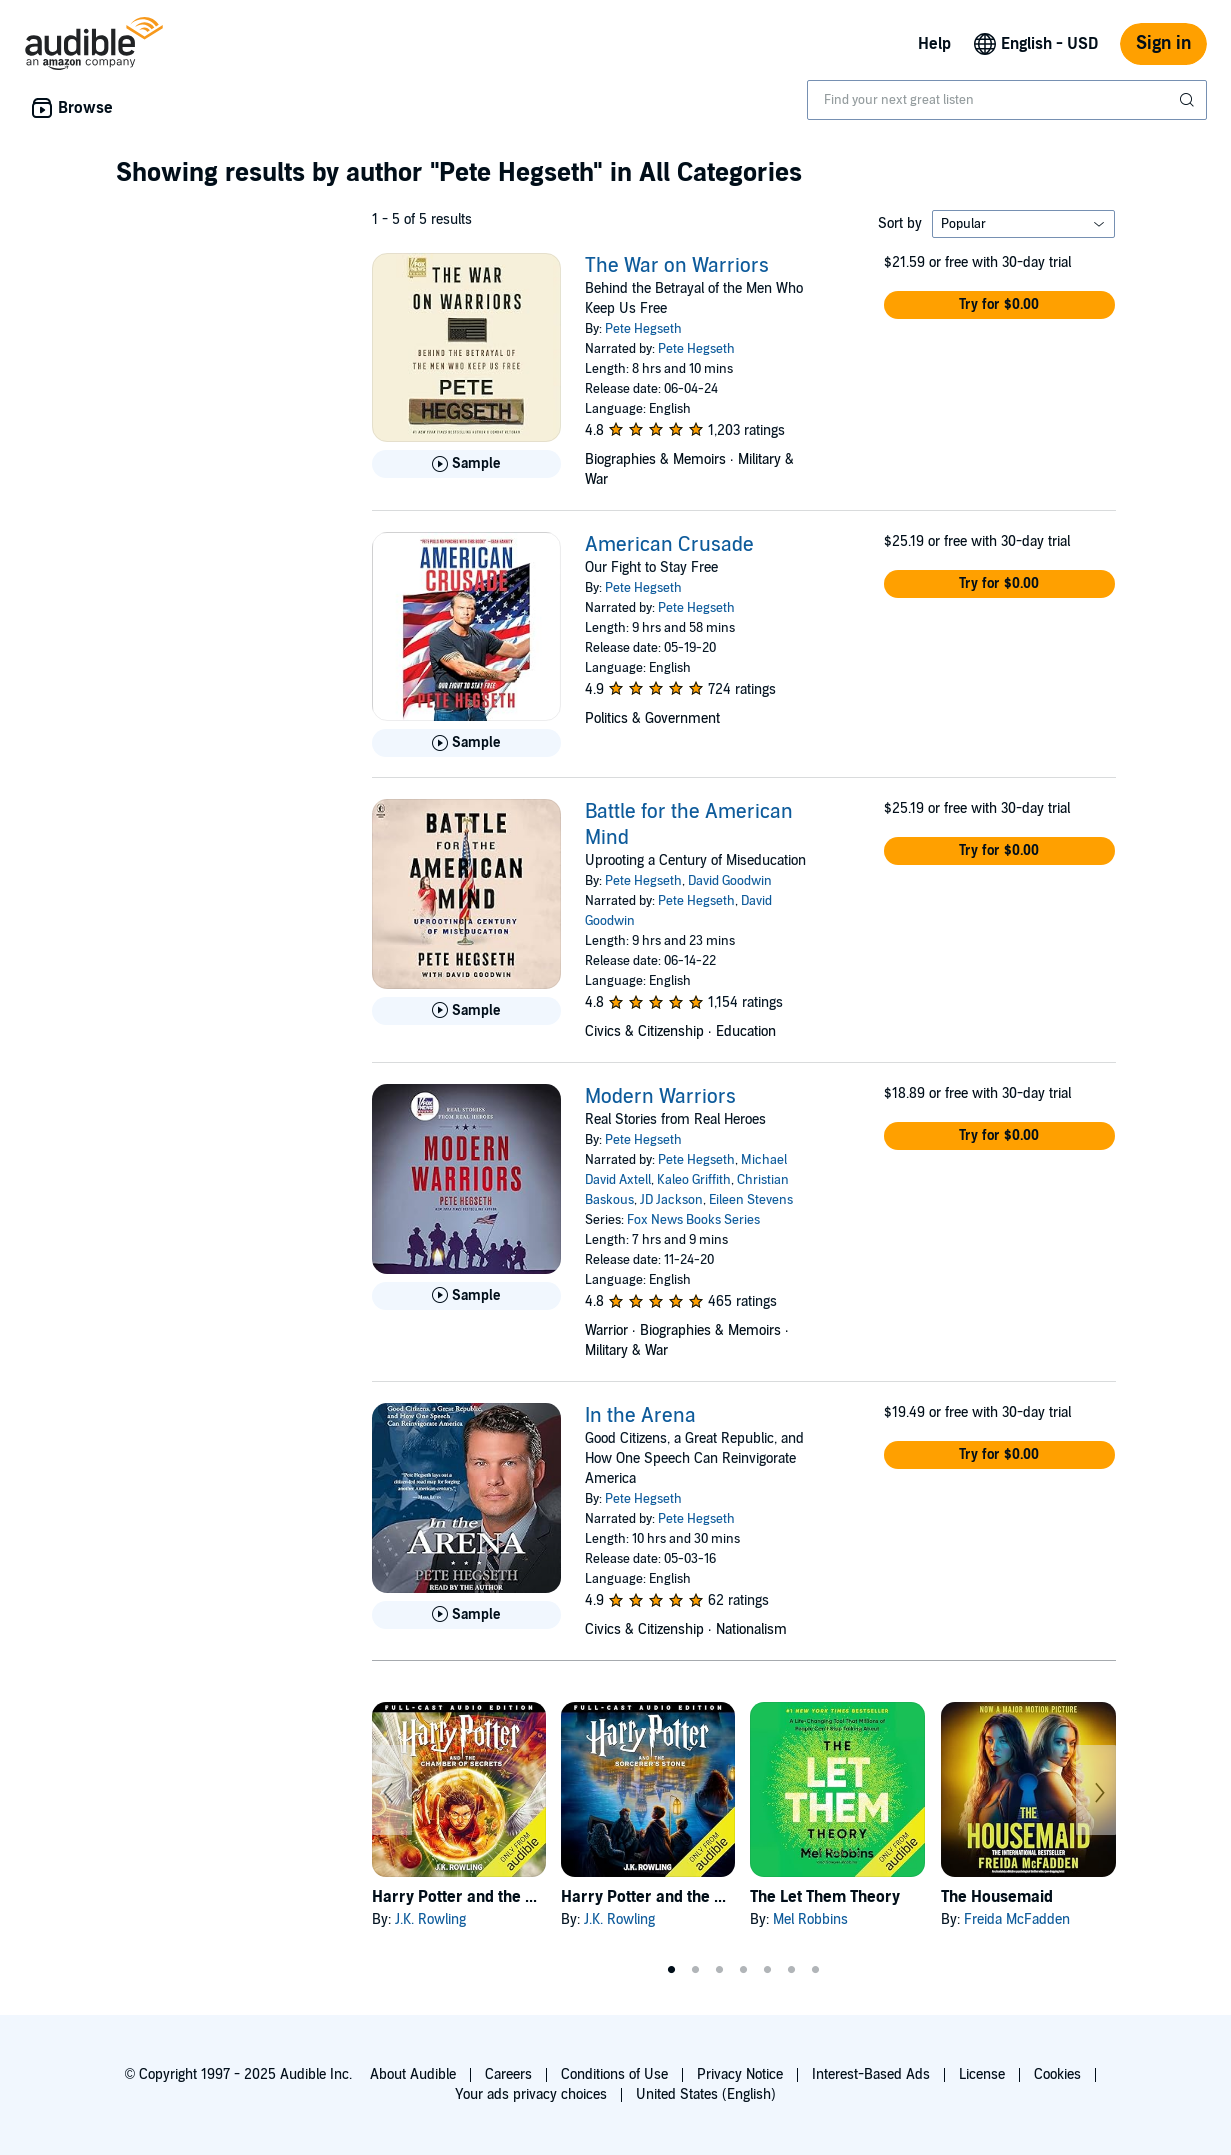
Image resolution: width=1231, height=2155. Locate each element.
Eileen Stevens (751, 1200)
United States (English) (706, 2094)
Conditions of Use (614, 2074)
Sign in (1163, 43)
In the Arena (640, 1416)
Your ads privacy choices (531, 2094)
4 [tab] (744, 1970)
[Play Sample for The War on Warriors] (466, 464)
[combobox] (1007, 100)
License (982, 2074)
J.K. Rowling (430, 1919)
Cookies (1057, 2074)
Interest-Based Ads (871, 2074)
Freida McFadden (1017, 1919)
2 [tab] (696, 1970)
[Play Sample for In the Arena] (466, 1615)
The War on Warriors (677, 266)
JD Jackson (671, 1200)
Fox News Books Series (693, 1220)
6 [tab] (792, 1970)
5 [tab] (768, 1970)
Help (934, 44)
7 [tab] (816, 1970)
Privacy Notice (740, 2074)
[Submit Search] (1189, 100)
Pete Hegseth (643, 329)
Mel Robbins (810, 1919)
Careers (508, 2074)
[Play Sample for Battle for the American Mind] (466, 1011)
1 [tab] (672, 1970)
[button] (1000, 305)
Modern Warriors (660, 1097)
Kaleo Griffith (694, 1180)
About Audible (413, 2074)
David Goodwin (730, 881)
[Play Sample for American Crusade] (466, 743)
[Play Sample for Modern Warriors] (466, 1296)
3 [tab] (720, 1970)
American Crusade (669, 545)
